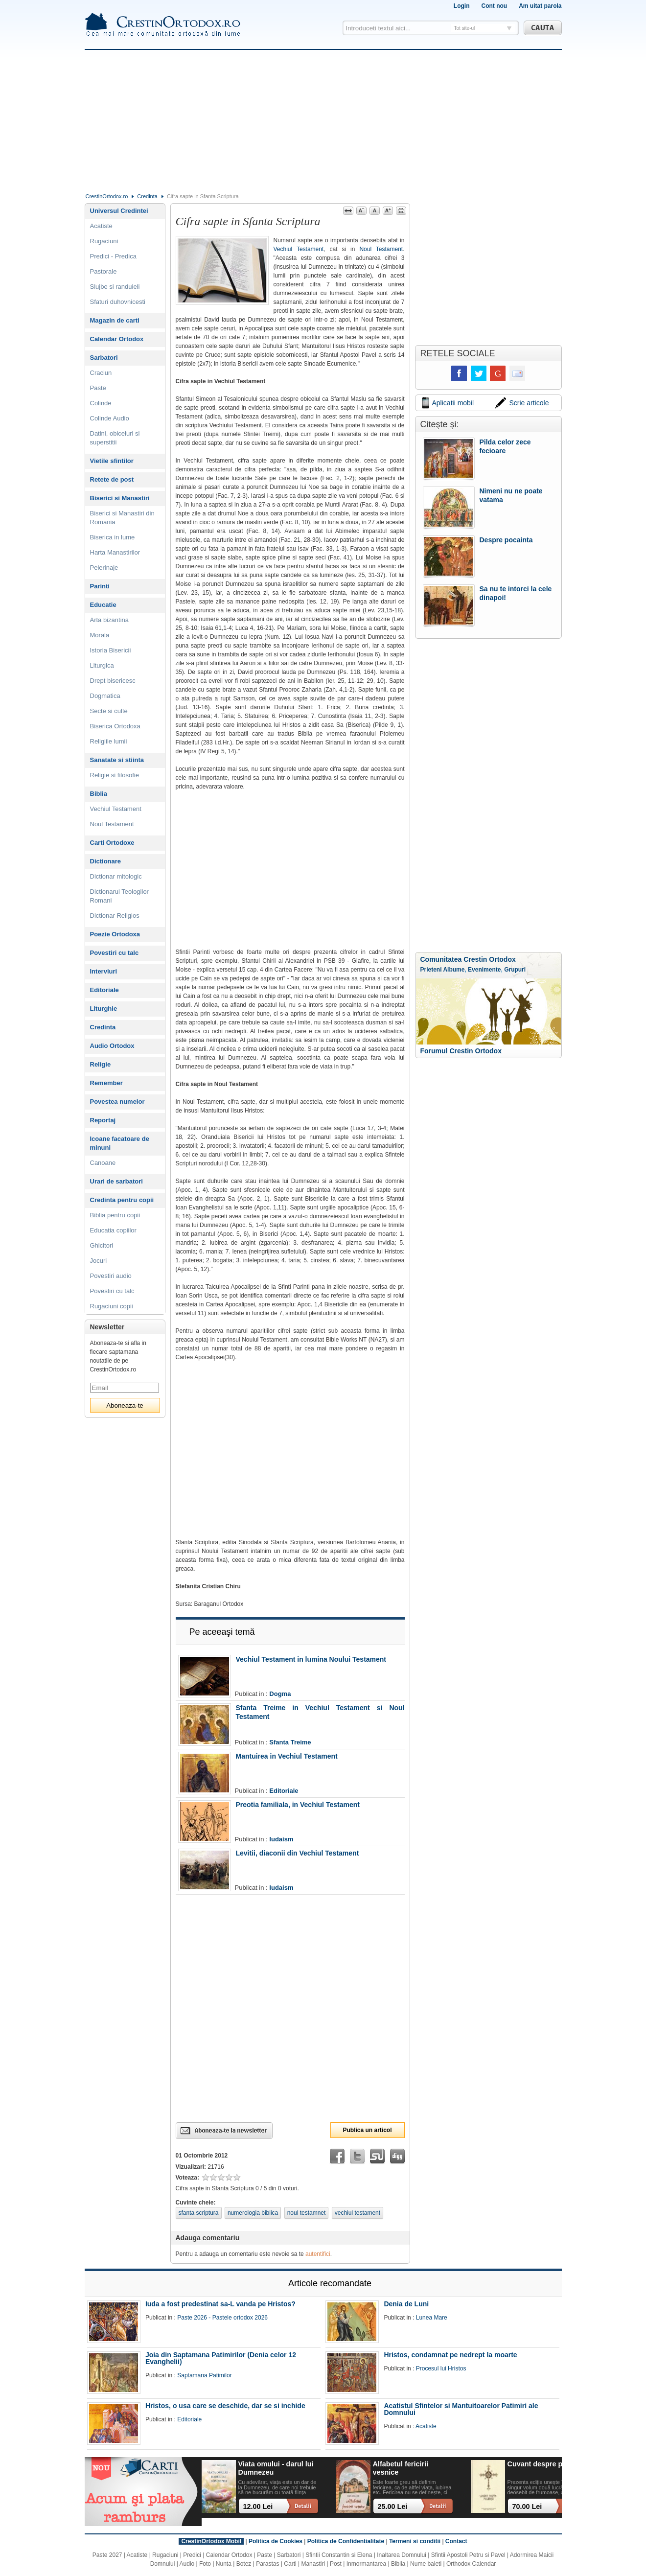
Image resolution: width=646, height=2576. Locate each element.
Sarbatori (104, 357)
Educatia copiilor (113, 1230)
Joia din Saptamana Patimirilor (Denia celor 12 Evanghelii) (220, 2358)
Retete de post (112, 479)
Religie (100, 1064)
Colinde (101, 403)
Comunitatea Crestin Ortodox (468, 959)
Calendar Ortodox (117, 339)
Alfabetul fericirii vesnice (401, 2468)
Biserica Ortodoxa (115, 726)
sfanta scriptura (199, 2212)
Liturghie (103, 1008)
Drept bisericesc (113, 680)
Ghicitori (102, 1245)
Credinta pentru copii (122, 1200)
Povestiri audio (111, 1275)
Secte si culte (109, 711)
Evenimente (484, 969)
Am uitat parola (540, 5)
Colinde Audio (109, 418)
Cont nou (494, 5)
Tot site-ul (464, 28)
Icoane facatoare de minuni (119, 1143)
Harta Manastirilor (115, 552)
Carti (290, 2563)
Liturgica (102, 665)
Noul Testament (381, 249)
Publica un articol (367, 2130)
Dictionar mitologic (116, 876)
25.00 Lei (393, 2506)
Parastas (267, 2563)
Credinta (147, 196)
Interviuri (103, 971)
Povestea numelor (117, 1101)
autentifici (317, 2254)
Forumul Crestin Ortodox (461, 1051)
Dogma (280, 1693)
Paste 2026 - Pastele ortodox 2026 (222, 2317)
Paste (98, 388)
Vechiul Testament (299, 249)
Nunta (223, 2563)
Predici (192, 2555)
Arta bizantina (109, 620)
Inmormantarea (366, 2563)
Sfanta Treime (290, 1742)
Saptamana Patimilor (204, 2375)
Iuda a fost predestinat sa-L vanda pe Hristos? (220, 2304)
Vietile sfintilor (112, 460)
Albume (453, 969)
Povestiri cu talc (114, 952)
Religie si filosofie (114, 775)
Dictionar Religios (114, 915)
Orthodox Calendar (471, 2563)
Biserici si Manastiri (120, 498)
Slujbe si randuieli (115, 286)
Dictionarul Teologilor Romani (119, 896)
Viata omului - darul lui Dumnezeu (276, 2468)
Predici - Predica (113, 256)
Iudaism (281, 1839)
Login (462, 5)
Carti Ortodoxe (112, 842)
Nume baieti (425, 2563)
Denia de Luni (406, 2304)
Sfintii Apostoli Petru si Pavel (468, 2555)
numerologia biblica (253, 2212)
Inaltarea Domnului (401, 2555)
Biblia (98, 793)
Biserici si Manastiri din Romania (122, 518)
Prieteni (431, 969)
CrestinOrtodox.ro (107, 196)
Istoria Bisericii (110, 650)
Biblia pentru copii (115, 1215)
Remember (106, 1083)
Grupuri (515, 969)
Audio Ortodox (112, 1045)
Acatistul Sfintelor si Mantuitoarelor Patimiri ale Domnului (461, 2409)
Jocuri (98, 1260)
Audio (187, 2563)
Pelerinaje (104, 567)
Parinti (100, 586)
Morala (100, 635)
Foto (205, 2563)
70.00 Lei (527, 2506)
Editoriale (283, 1790)
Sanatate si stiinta (117, 760)
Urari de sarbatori (116, 1181)
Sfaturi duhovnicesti (117, 301)
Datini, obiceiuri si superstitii (115, 438)
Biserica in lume (112, 537)
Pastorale (103, 271)
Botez (244, 2563)
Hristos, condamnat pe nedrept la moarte (450, 2355)
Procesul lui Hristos (441, 2368)
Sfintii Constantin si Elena (338, 2555)
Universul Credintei (119, 210)
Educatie (103, 604)
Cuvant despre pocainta (547, 2464)
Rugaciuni (104, 241)
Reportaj (103, 1120)
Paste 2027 (107, 2555)
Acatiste (101, 226)
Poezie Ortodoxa (115, 934)
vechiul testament (357, 2212)
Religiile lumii (108, 741)
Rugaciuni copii (111, 1306)
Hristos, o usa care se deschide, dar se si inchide (225, 2406)
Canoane (103, 1162)
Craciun (101, 372)
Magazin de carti (114, 320)
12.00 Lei (258, 2506)
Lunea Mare (431, 2317)
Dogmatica (105, 695)
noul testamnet (306, 2212)
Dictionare (105, 861)
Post (336, 2563)
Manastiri (313, 2563)
